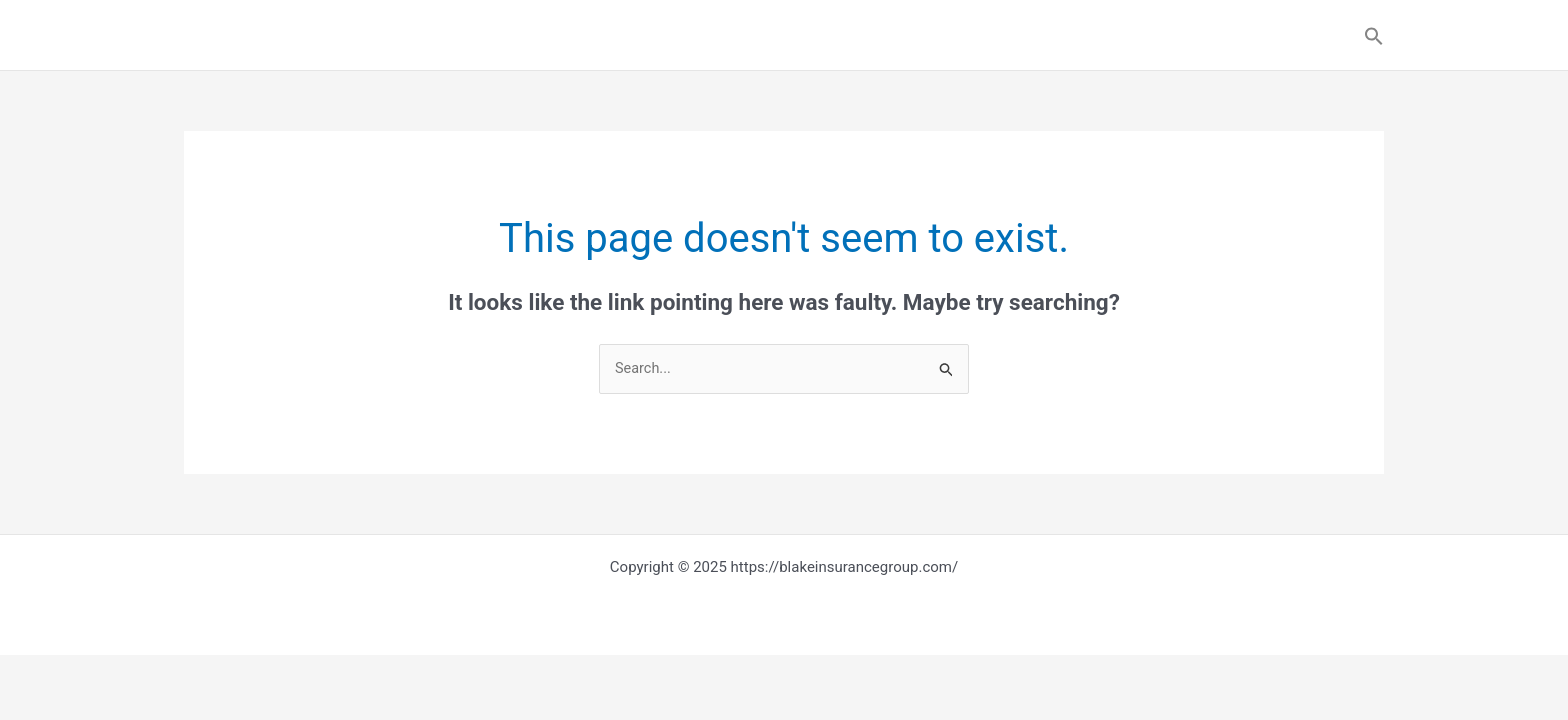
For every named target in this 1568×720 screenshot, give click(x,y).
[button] (1374, 36)
